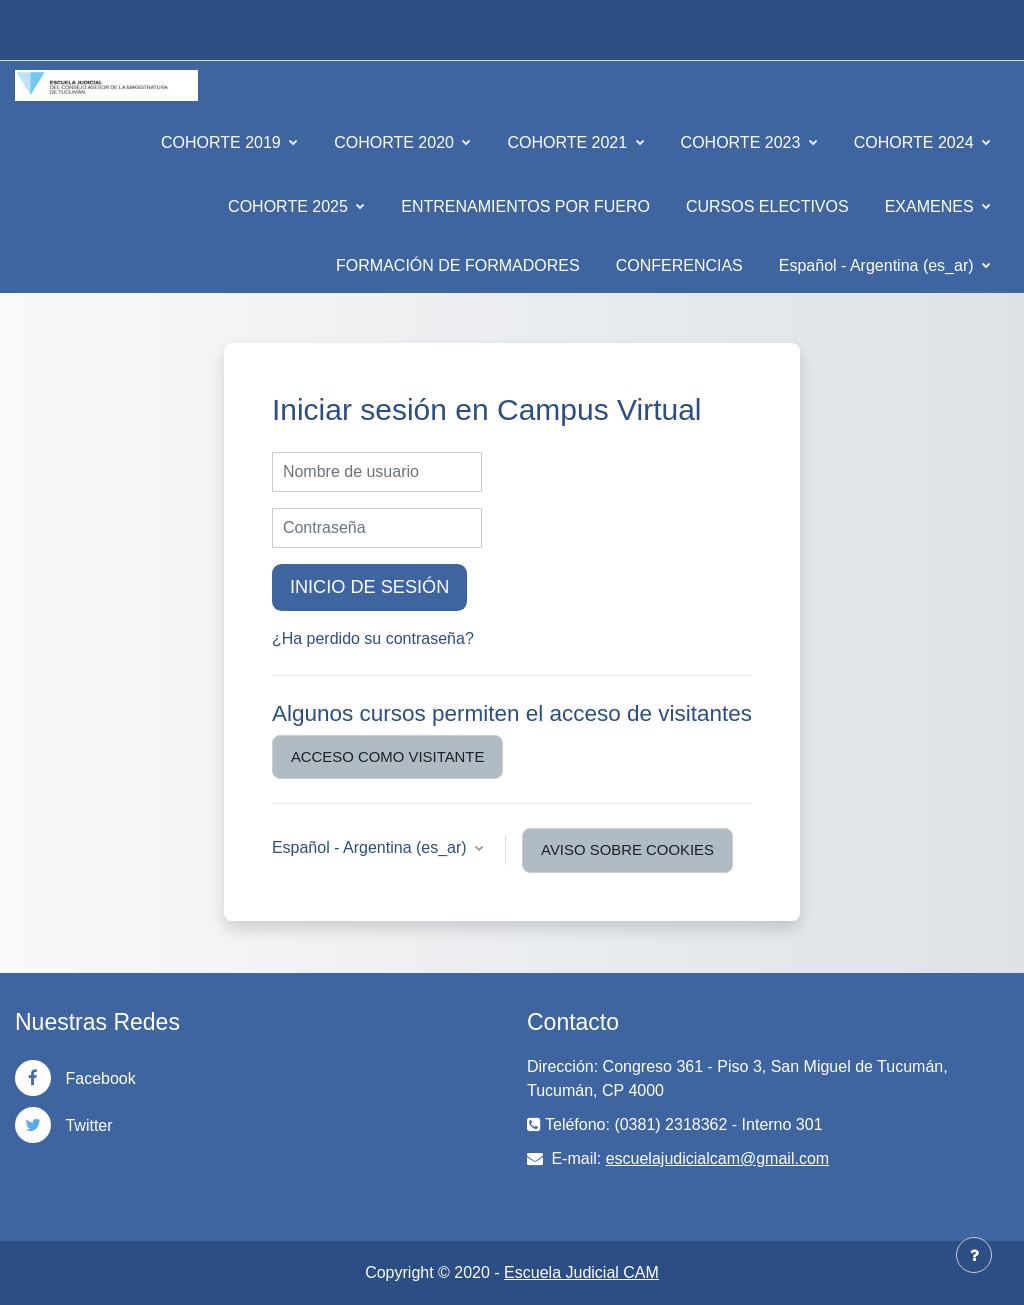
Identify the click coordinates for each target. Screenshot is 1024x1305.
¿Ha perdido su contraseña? (373, 638)
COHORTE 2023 (743, 142)
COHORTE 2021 (569, 142)
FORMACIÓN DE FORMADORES (458, 265)
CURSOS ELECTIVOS (767, 206)
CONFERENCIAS (679, 265)
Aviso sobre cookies (627, 849)
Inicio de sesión (369, 587)
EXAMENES (931, 206)
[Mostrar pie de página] (974, 1255)
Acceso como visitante (388, 756)
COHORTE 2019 (223, 142)
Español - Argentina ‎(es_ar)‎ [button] (371, 847)
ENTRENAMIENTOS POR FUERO (525, 206)
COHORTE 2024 (916, 142)
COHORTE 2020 (396, 142)
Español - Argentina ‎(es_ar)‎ (878, 265)
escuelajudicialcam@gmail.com (717, 1158)
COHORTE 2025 (290, 206)
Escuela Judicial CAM (581, 1272)
